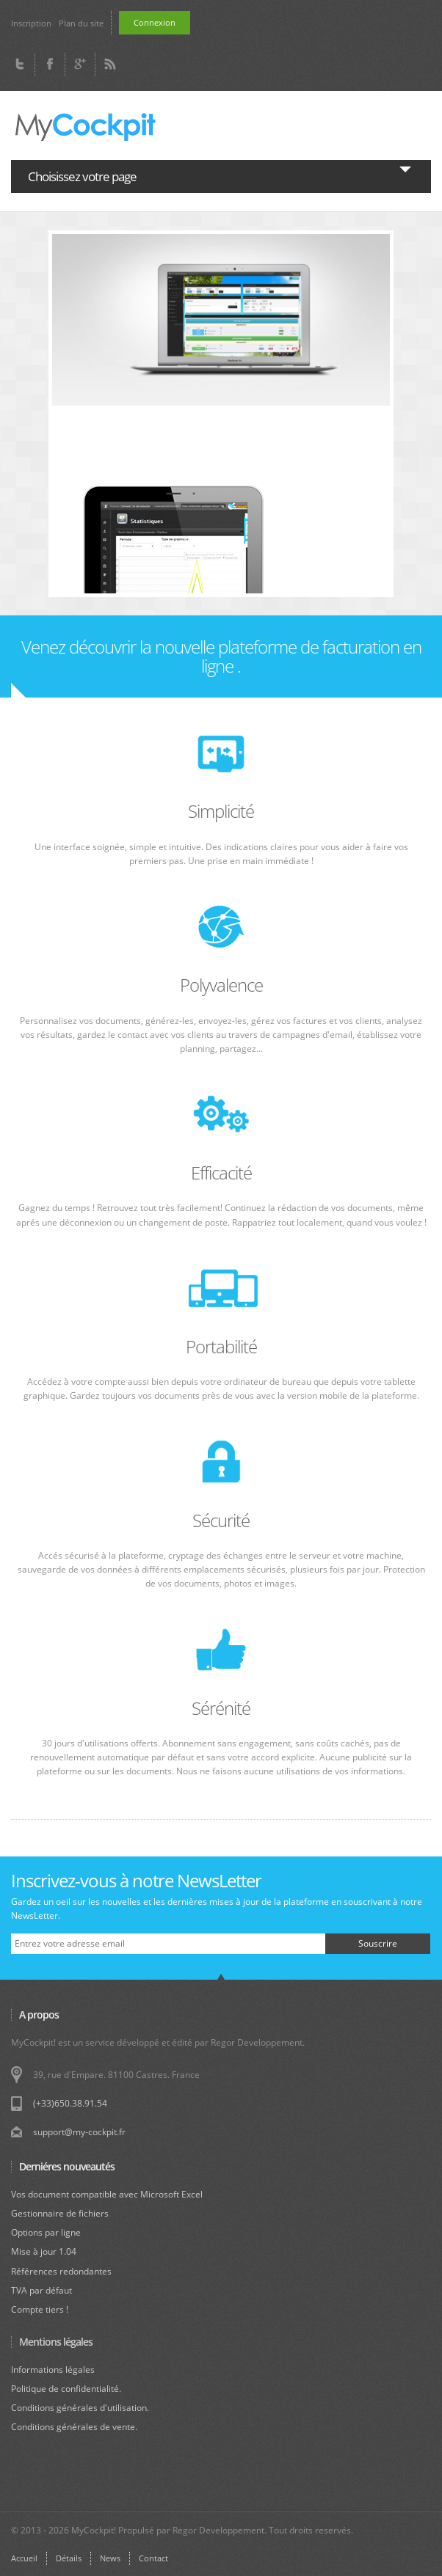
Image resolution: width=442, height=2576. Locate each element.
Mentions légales (56, 2342)
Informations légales (53, 2369)
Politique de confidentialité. (66, 2388)
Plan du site (81, 23)
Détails (68, 2558)
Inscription (31, 23)
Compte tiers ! (39, 2309)
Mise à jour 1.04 (43, 2251)
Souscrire (377, 1943)
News (110, 2558)
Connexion (154, 22)
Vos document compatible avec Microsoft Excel (107, 2194)
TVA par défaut (41, 2290)
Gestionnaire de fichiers (60, 2213)
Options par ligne (46, 2232)
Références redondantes (61, 2271)
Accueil (24, 2558)
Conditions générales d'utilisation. (80, 2407)
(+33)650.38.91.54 (70, 2103)
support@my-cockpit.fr (79, 2132)
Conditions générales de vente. (74, 2427)
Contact (153, 2558)
